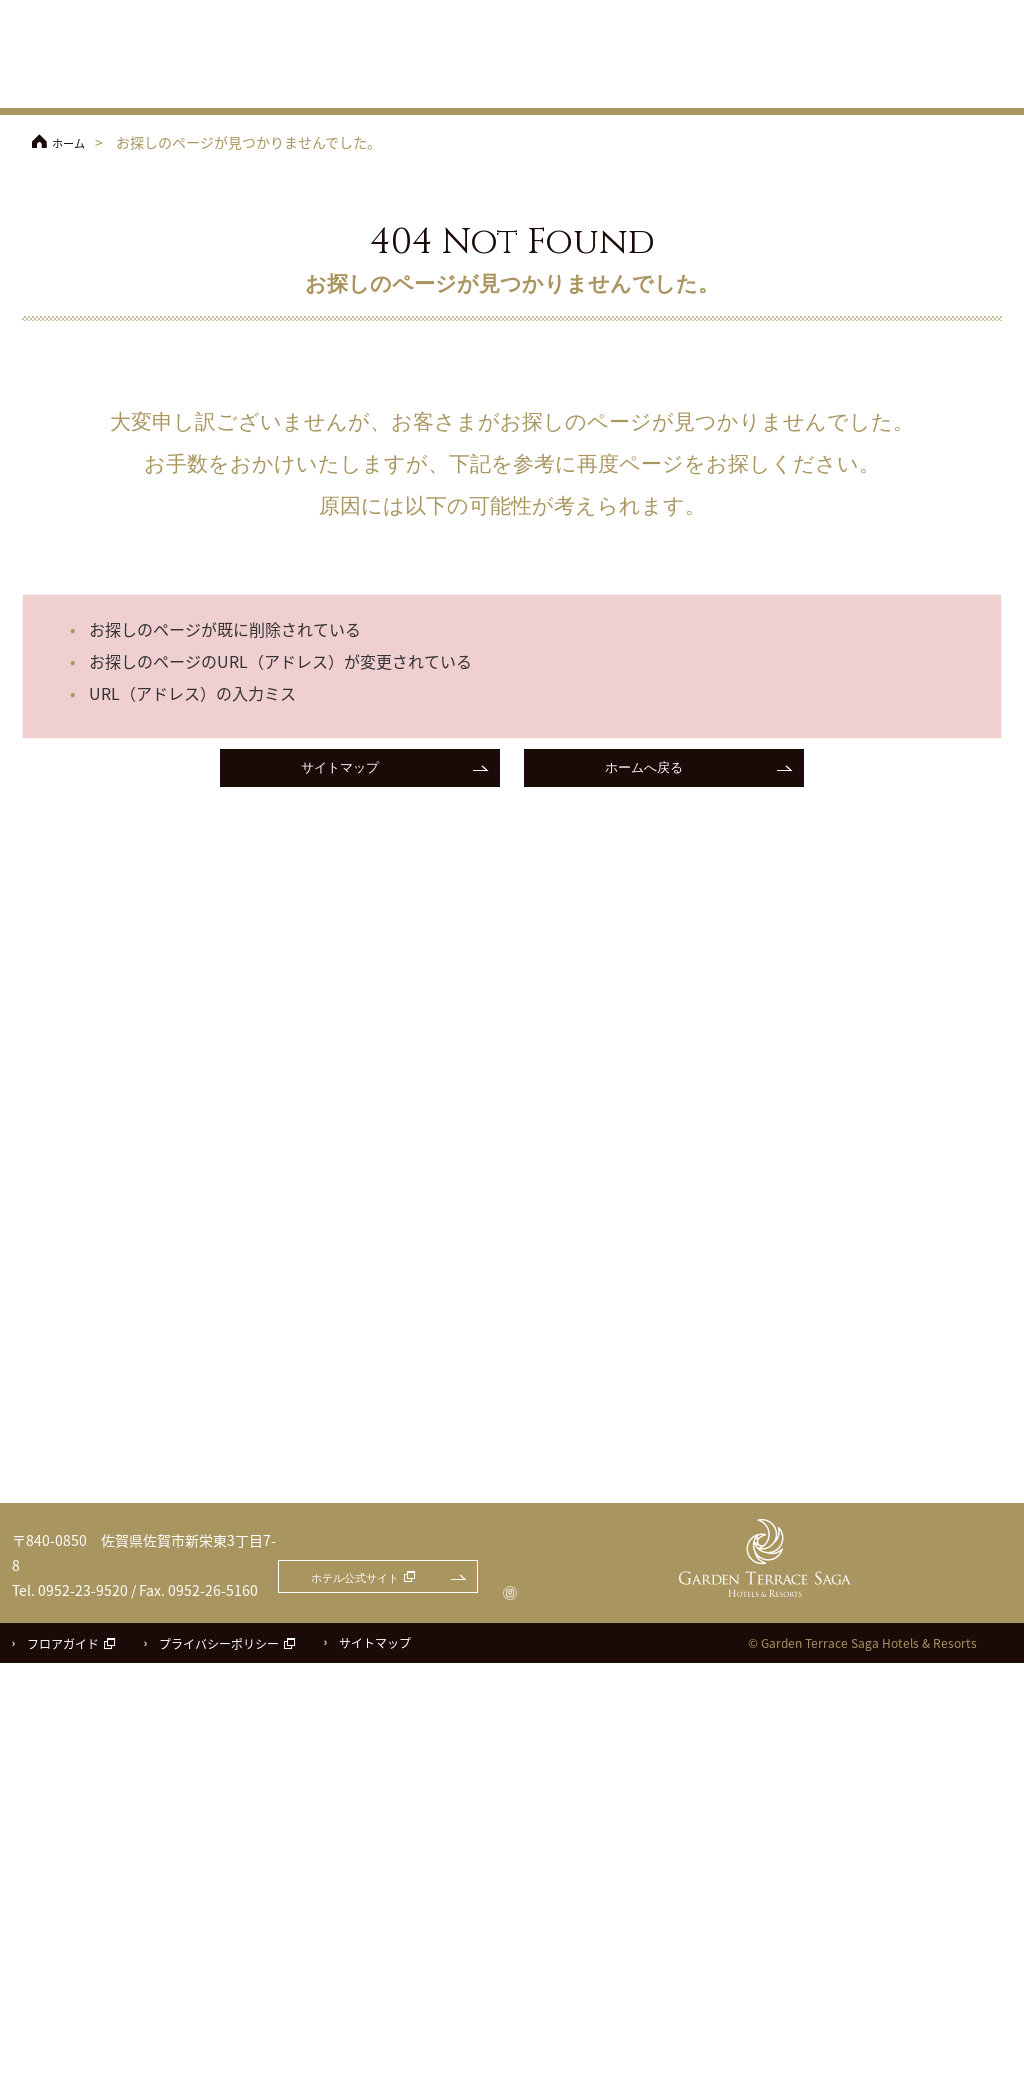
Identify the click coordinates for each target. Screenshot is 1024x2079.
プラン (400, 85)
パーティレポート (964, 85)
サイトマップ (340, 770)
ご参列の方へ (862, 43)
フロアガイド (63, 2060)
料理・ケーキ (759, 85)
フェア (330, 85)
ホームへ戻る (644, 770)
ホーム (73, 142)
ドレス (855, 85)
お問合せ (953, 12)
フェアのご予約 (822, 12)
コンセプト (482, 85)
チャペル (570, 85)
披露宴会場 (659, 85)
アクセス (742, 43)
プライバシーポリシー (219, 2060)
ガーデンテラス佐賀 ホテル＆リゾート (112, 56)
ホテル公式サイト (642, 12)
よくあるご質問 (970, 43)
